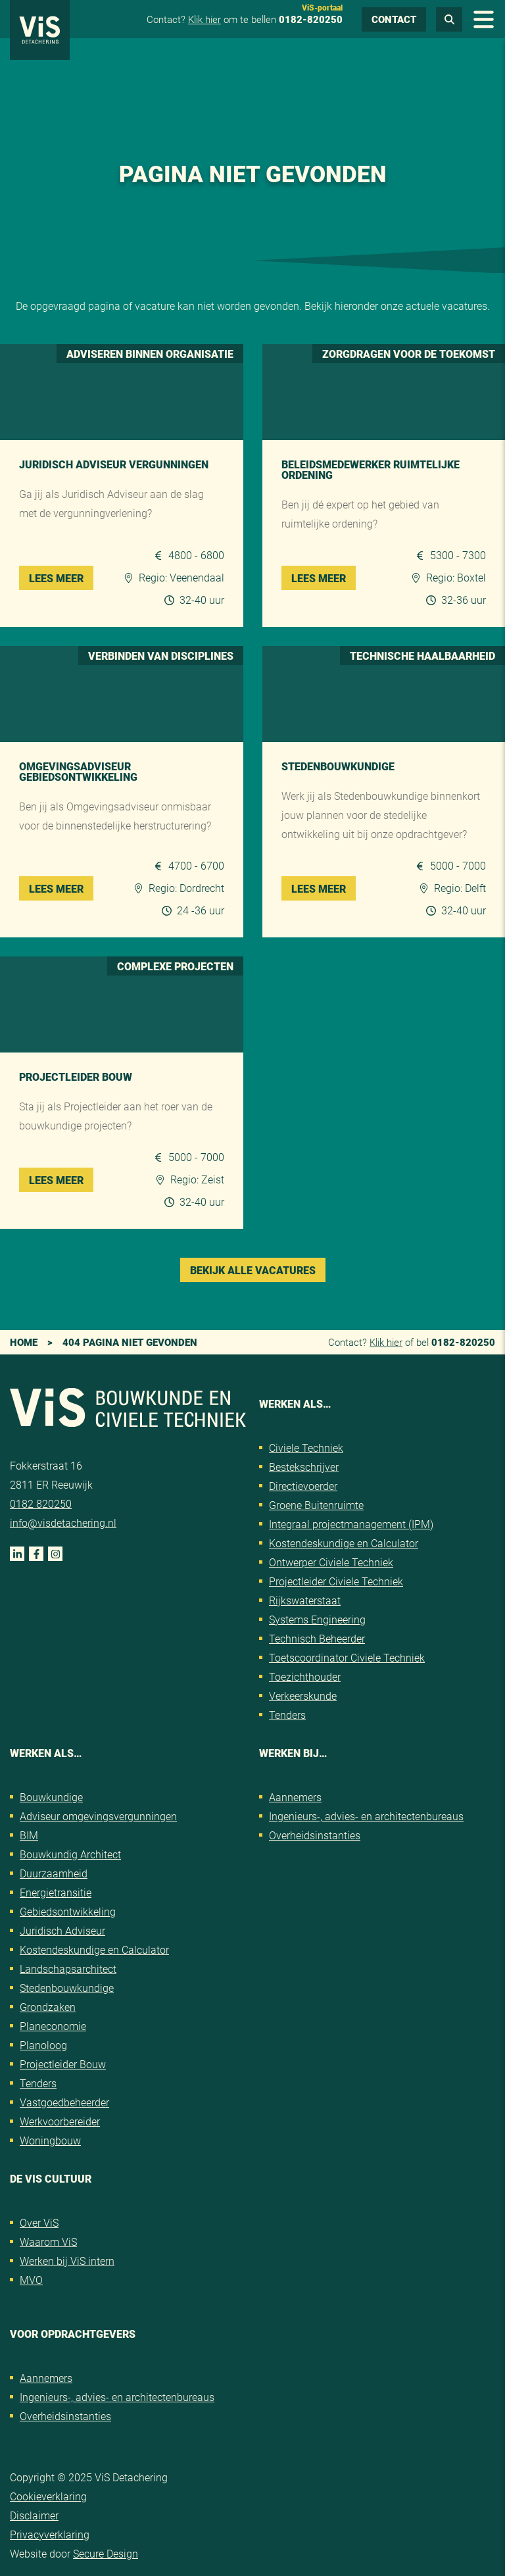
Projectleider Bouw (63, 2064)
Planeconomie (53, 2026)
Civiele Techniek (306, 1447)
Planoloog (43, 2045)
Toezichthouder (305, 1676)
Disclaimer (34, 2515)
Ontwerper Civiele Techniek (331, 1562)
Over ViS (39, 2222)
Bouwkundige (51, 1797)
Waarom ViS (48, 2241)
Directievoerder (303, 1486)
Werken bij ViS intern (67, 2260)
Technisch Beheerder (317, 1638)
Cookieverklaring (48, 2496)
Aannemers (295, 1797)
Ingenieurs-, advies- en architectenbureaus (366, 1816)
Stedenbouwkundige (67, 1987)
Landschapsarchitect (68, 1968)
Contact (394, 19)
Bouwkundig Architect (70, 1854)
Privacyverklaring (49, 2534)
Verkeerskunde (303, 1695)
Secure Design (105, 2553)
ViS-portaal (322, 7)
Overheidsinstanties (314, 1835)
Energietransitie (55, 1892)
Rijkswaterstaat (305, 1600)
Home (23, 1342)
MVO (31, 2280)
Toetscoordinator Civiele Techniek (347, 1657)
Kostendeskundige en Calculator (343, 1543)
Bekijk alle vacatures (253, 1270)
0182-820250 (311, 19)
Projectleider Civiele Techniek (336, 1581)
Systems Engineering (317, 1619)
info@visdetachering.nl (63, 1522)
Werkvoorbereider (60, 2121)
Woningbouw (50, 2140)
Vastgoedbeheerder (64, 2102)
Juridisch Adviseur (62, 1930)
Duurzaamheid (53, 1873)
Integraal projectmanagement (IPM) (351, 1524)
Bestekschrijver (304, 1467)
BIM (29, 1835)
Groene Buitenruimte (316, 1505)
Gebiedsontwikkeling (68, 1911)
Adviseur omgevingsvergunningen (98, 1816)
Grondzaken (48, 2007)
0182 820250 (41, 1503)
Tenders (287, 1714)
